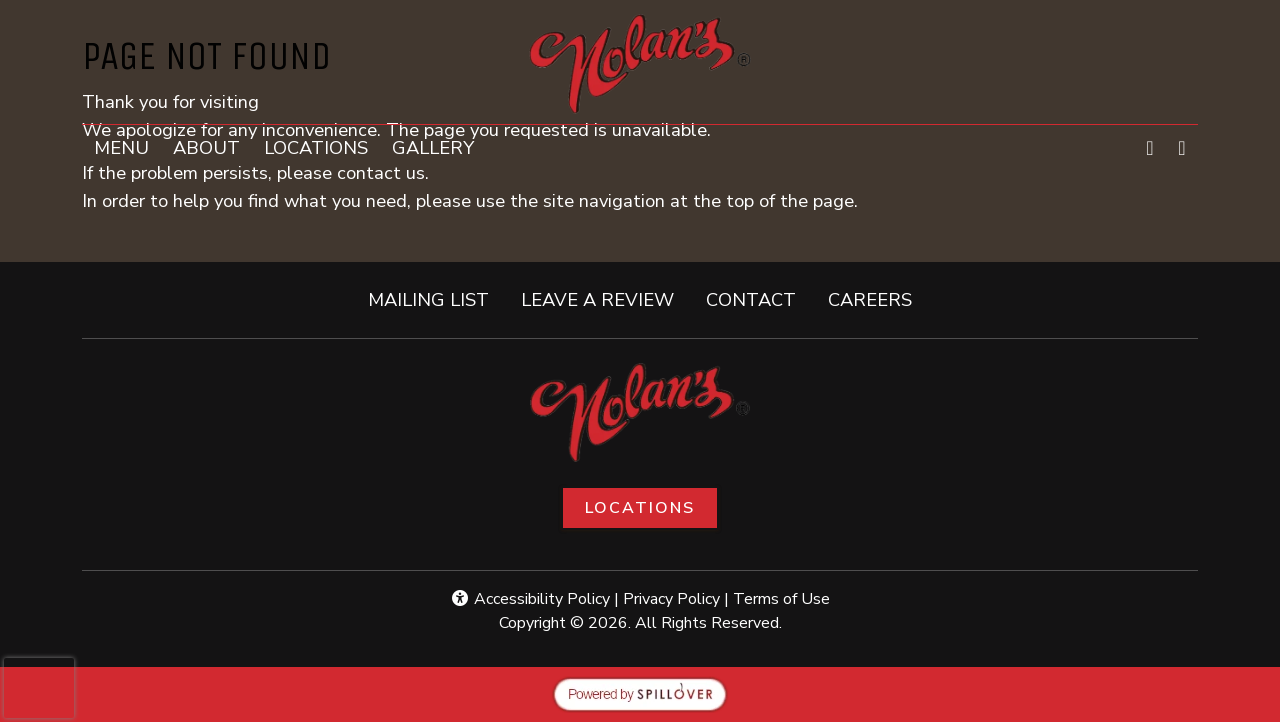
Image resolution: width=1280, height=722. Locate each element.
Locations (640, 508)
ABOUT (206, 147)
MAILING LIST (428, 299)
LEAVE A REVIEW (605, 298)
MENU (121, 147)
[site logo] (640, 64)
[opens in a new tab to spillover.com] (640, 692)
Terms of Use (781, 599)
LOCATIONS (316, 147)
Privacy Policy (671, 599)
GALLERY (433, 147)
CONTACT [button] (759, 298)
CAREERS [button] (878, 298)
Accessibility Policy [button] (530, 599)
